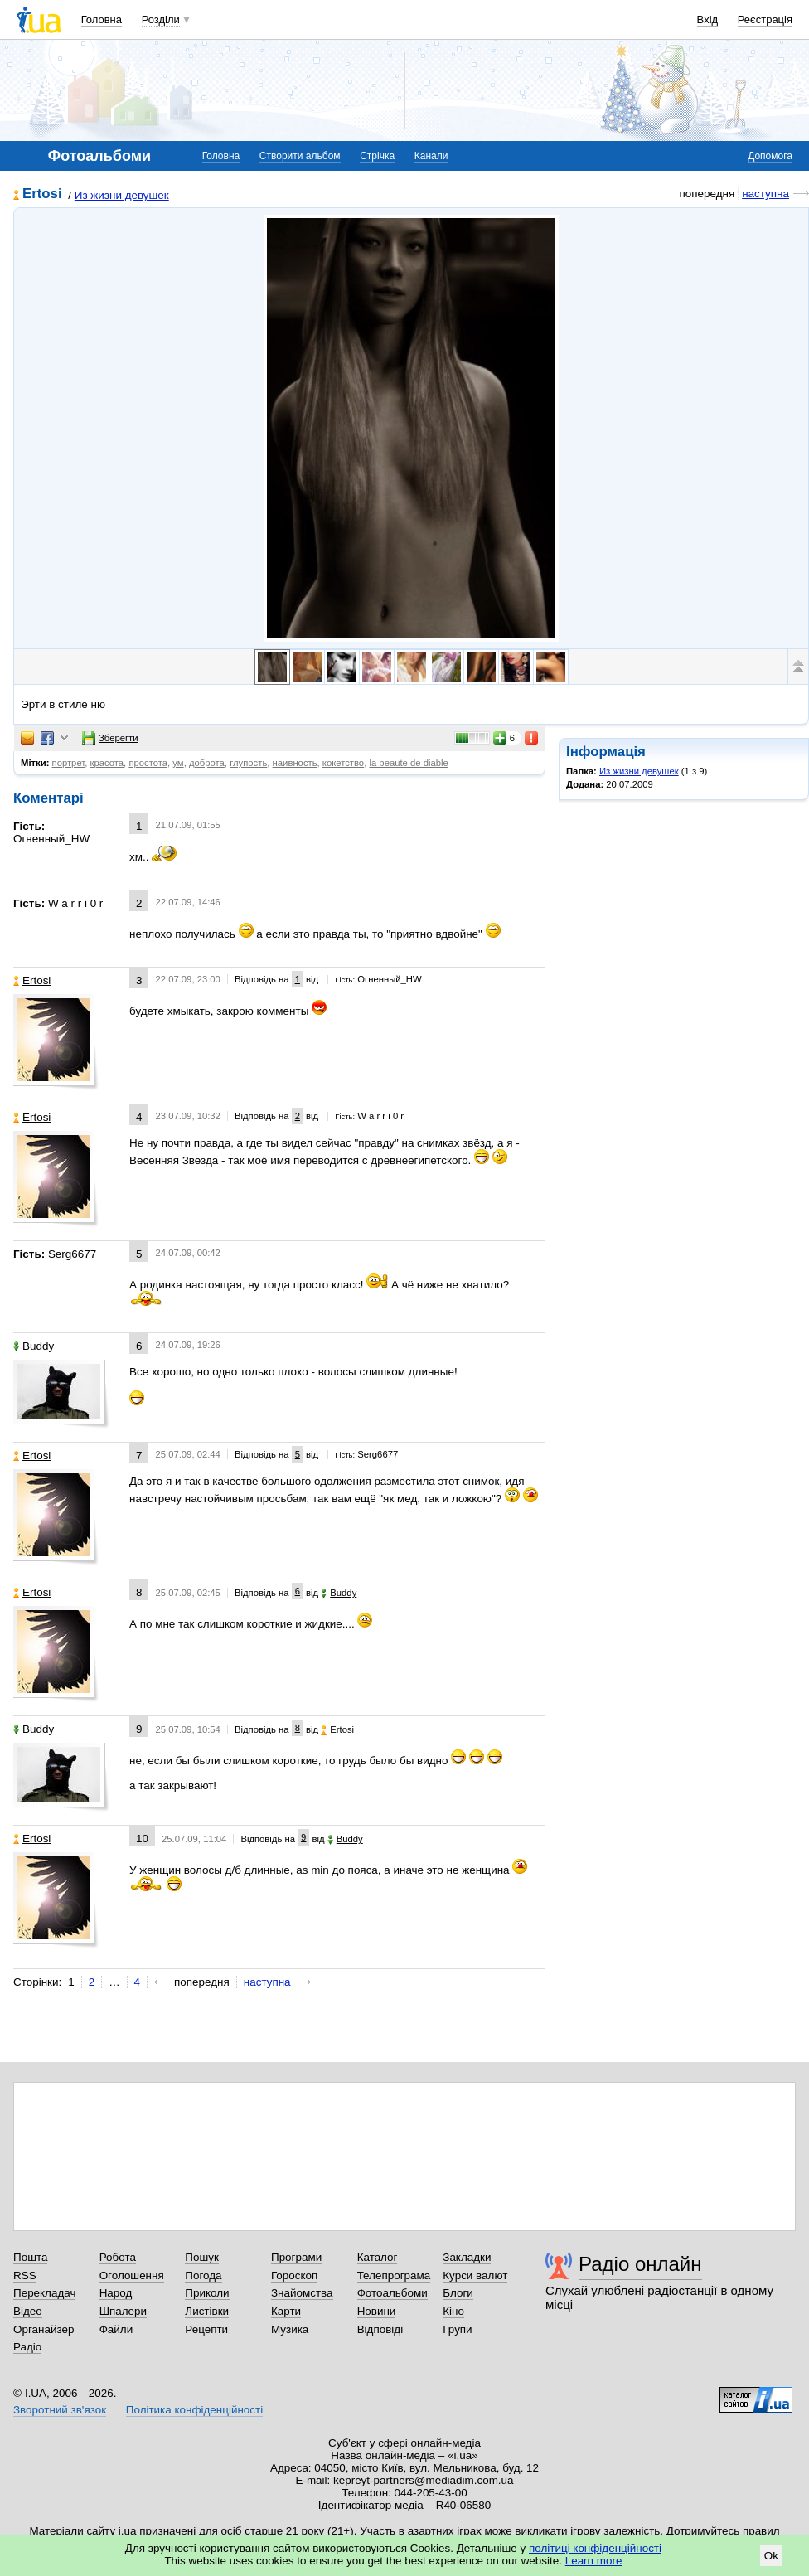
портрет (68, 763)
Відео (27, 2311)
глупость (248, 763)
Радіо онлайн (640, 2264)
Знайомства (302, 2293)
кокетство (343, 763)
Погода (203, 2275)
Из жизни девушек (122, 195)
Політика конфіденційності (194, 2410)
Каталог (377, 2257)
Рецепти (206, 2329)
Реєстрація (765, 19)
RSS (24, 2275)
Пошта (30, 2257)
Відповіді (380, 2329)
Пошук (202, 2257)
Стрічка (377, 156)
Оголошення (131, 2275)
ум (177, 763)
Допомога (770, 156)
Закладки (467, 2257)
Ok (771, 2555)
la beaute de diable (408, 763)
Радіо (27, 2347)
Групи (457, 2329)
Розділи (161, 19)
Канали (431, 156)
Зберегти (110, 738)
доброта (207, 763)
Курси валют (475, 2275)
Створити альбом (300, 156)
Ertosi (42, 194)
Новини (376, 2311)
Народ (116, 2293)
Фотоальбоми (392, 2293)
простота (147, 763)
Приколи (207, 2293)
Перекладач (44, 2293)
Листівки (207, 2311)
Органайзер (43, 2329)
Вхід (708, 19)
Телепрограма (394, 2275)
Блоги (458, 2293)
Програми (296, 2257)
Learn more (593, 2560)
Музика (289, 2329)
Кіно (453, 2311)
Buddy (33, 1346)
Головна (101, 19)
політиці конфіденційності (595, 2548)
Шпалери (123, 2311)
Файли (116, 2329)
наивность (295, 763)
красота (107, 763)
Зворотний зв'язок (59, 2410)
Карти (286, 2311)
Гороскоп (294, 2275)
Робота (117, 2257)
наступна (765, 193)
